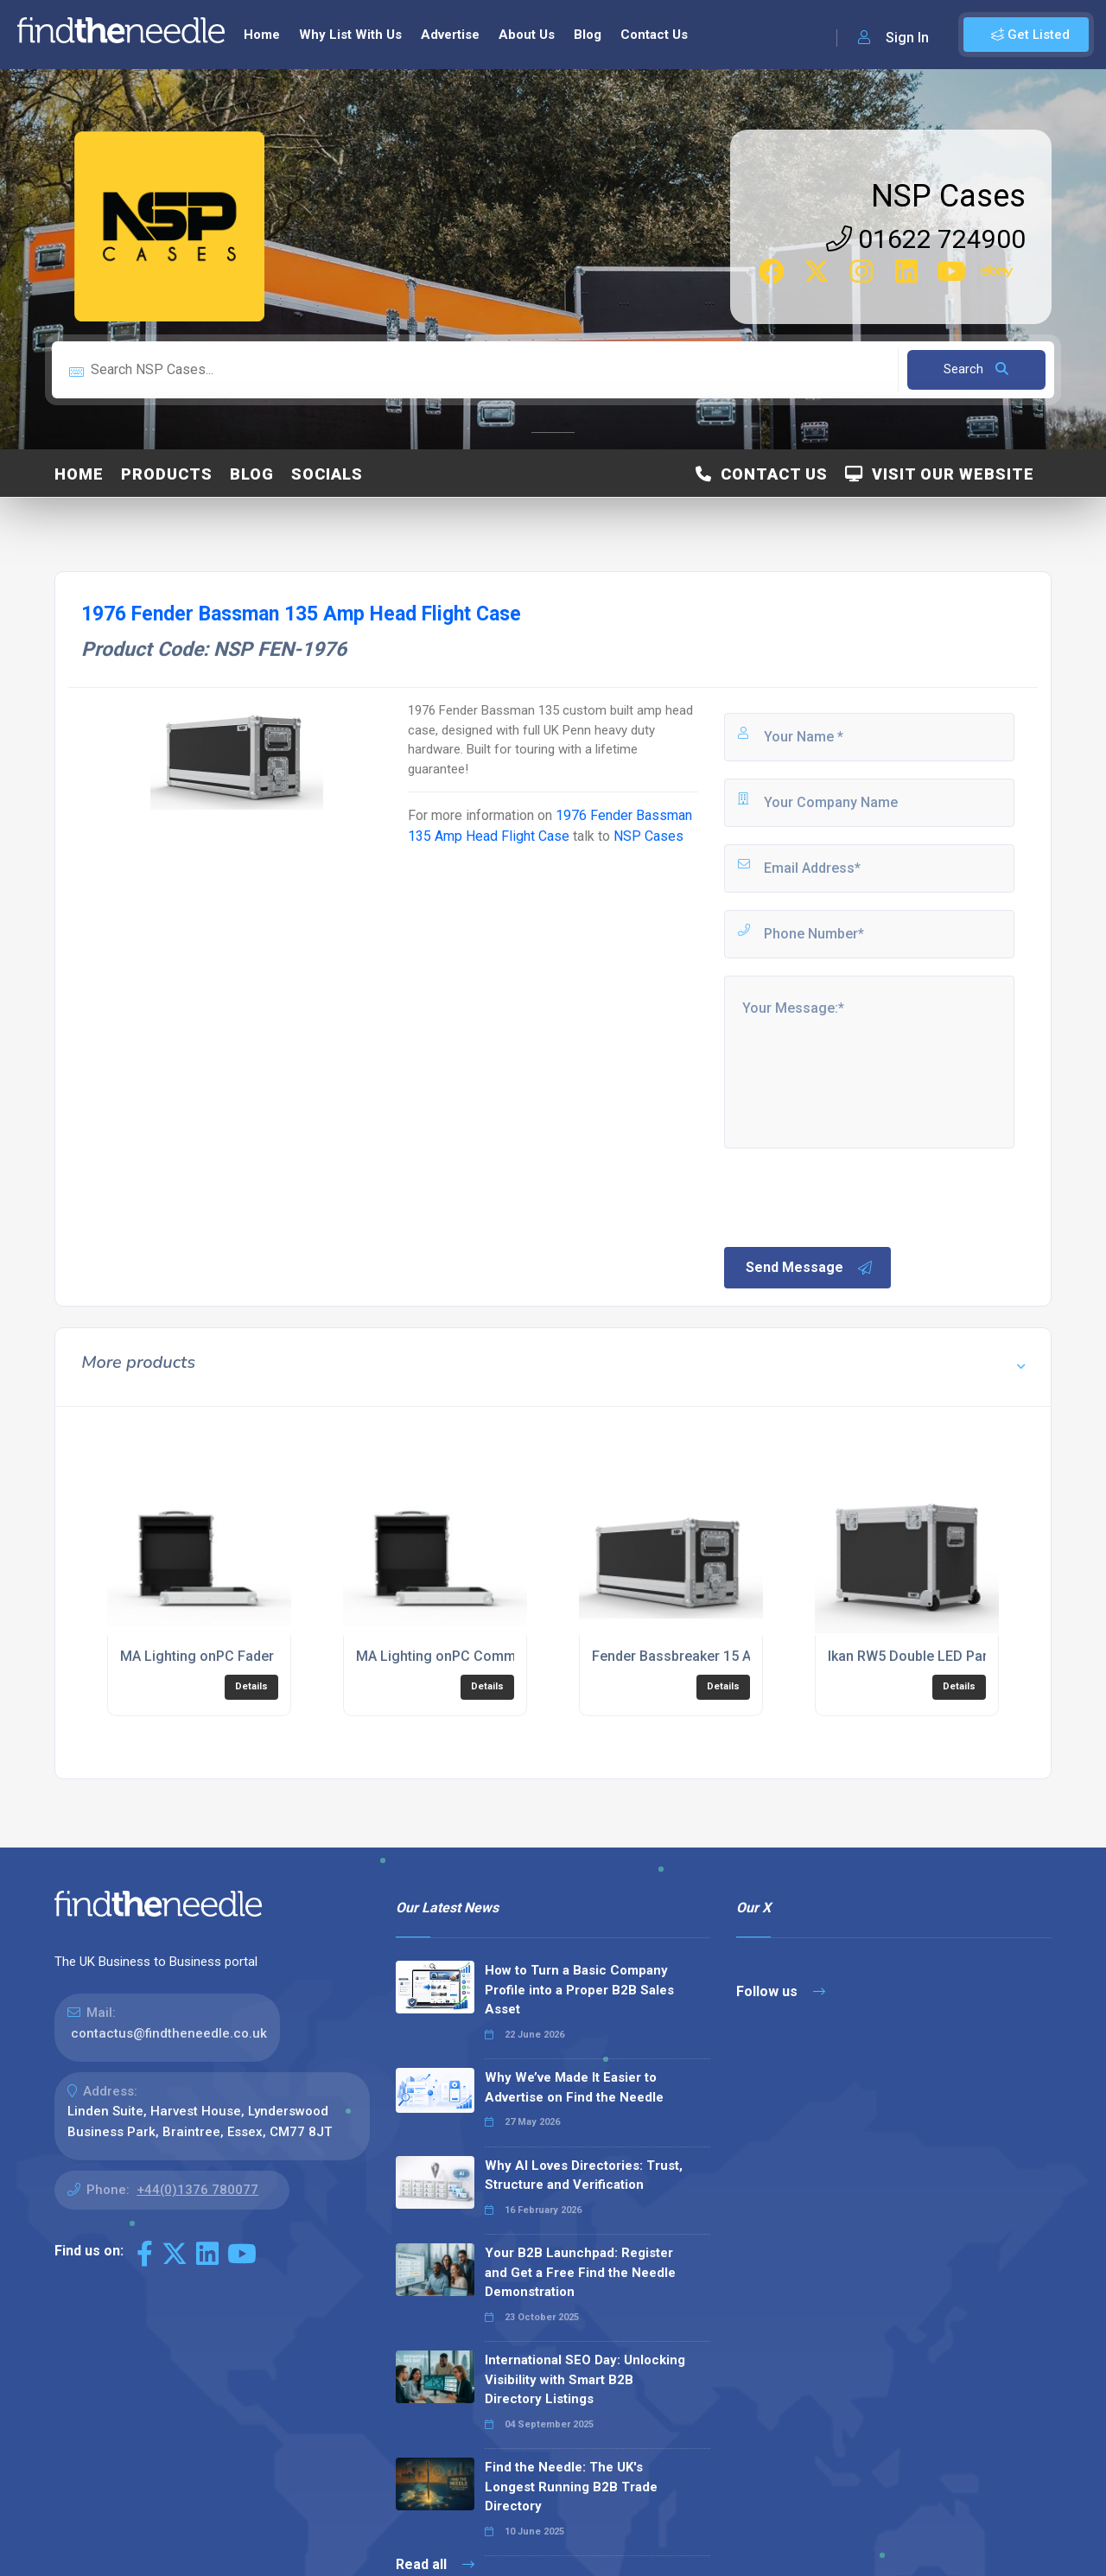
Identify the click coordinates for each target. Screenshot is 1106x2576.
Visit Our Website (939, 474)
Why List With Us (350, 34)
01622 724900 (926, 239)
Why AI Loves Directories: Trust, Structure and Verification (584, 2175)
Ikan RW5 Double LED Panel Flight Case (952, 1656)
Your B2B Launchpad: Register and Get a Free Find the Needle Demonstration (580, 2272)
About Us (527, 34)
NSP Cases (948, 196)
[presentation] (852, 1196)
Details (251, 1686)
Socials (327, 474)
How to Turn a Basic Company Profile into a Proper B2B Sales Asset (579, 1989)
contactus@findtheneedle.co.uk (169, 2033)
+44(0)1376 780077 (197, 2190)
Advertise (450, 34)
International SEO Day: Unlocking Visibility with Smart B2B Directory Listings (585, 2379)
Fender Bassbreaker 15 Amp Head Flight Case (737, 1656)
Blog (587, 34)
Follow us (780, 1991)
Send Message (810, 1267)
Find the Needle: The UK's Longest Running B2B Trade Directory (571, 2486)
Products (167, 474)
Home (262, 34)
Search (976, 369)
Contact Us (654, 34)
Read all (435, 2564)
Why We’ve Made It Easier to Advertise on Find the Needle (574, 2087)
